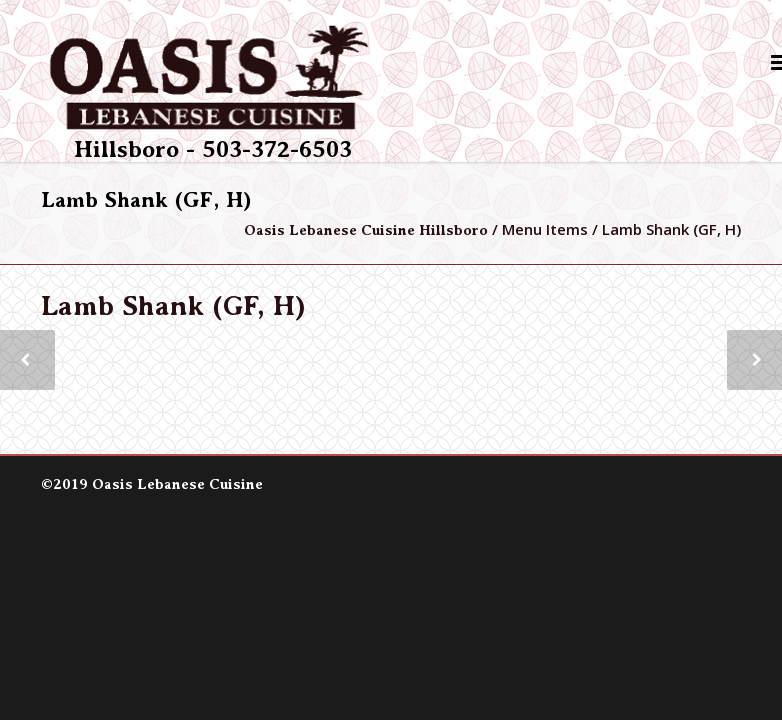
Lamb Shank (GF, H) (173, 306)
